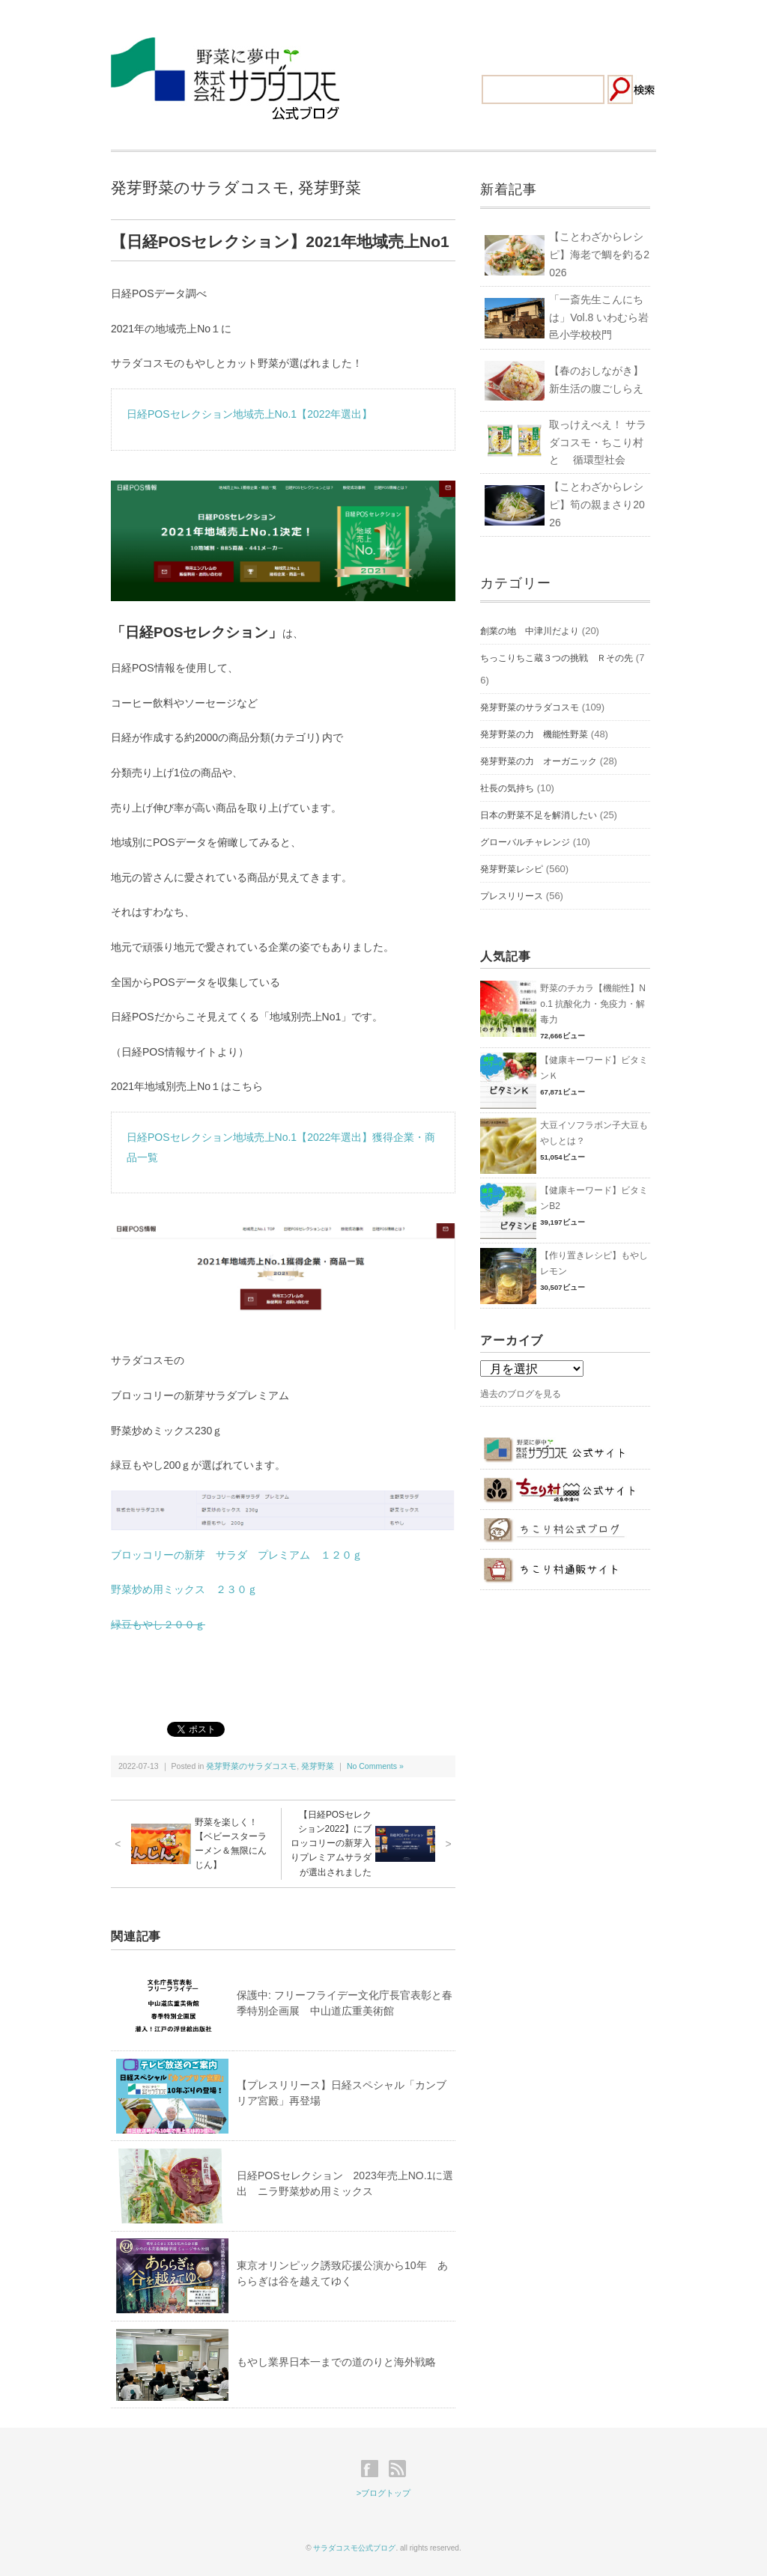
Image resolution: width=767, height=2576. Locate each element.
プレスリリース (511, 896)
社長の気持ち (507, 788)
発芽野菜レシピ (511, 869)
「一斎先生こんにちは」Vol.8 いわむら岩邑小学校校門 (599, 317)
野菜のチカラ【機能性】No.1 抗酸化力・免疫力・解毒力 (593, 1004)
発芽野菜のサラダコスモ (200, 187)
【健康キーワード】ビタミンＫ (594, 1068)
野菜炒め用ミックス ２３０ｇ (184, 1589)
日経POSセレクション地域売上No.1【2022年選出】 (249, 414)
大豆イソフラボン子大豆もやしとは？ (594, 1133)
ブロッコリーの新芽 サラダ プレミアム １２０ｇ (237, 1555)
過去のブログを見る (520, 1394)
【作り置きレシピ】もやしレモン (594, 1263)
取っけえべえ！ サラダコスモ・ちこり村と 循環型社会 (597, 442)
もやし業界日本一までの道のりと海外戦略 (336, 2362)
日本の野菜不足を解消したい (538, 815)
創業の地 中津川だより (529, 631)
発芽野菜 (329, 187)
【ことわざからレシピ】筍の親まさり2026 (597, 505)
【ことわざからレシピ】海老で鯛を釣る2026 (599, 254)
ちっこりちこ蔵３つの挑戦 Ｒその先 (556, 658)
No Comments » (375, 1766)
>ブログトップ (384, 2492)
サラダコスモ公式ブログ (354, 2548)
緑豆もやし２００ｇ (158, 1624)
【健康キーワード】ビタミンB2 (594, 1198)
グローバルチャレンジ (525, 842)
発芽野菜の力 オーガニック (538, 761)
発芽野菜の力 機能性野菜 (534, 734)
